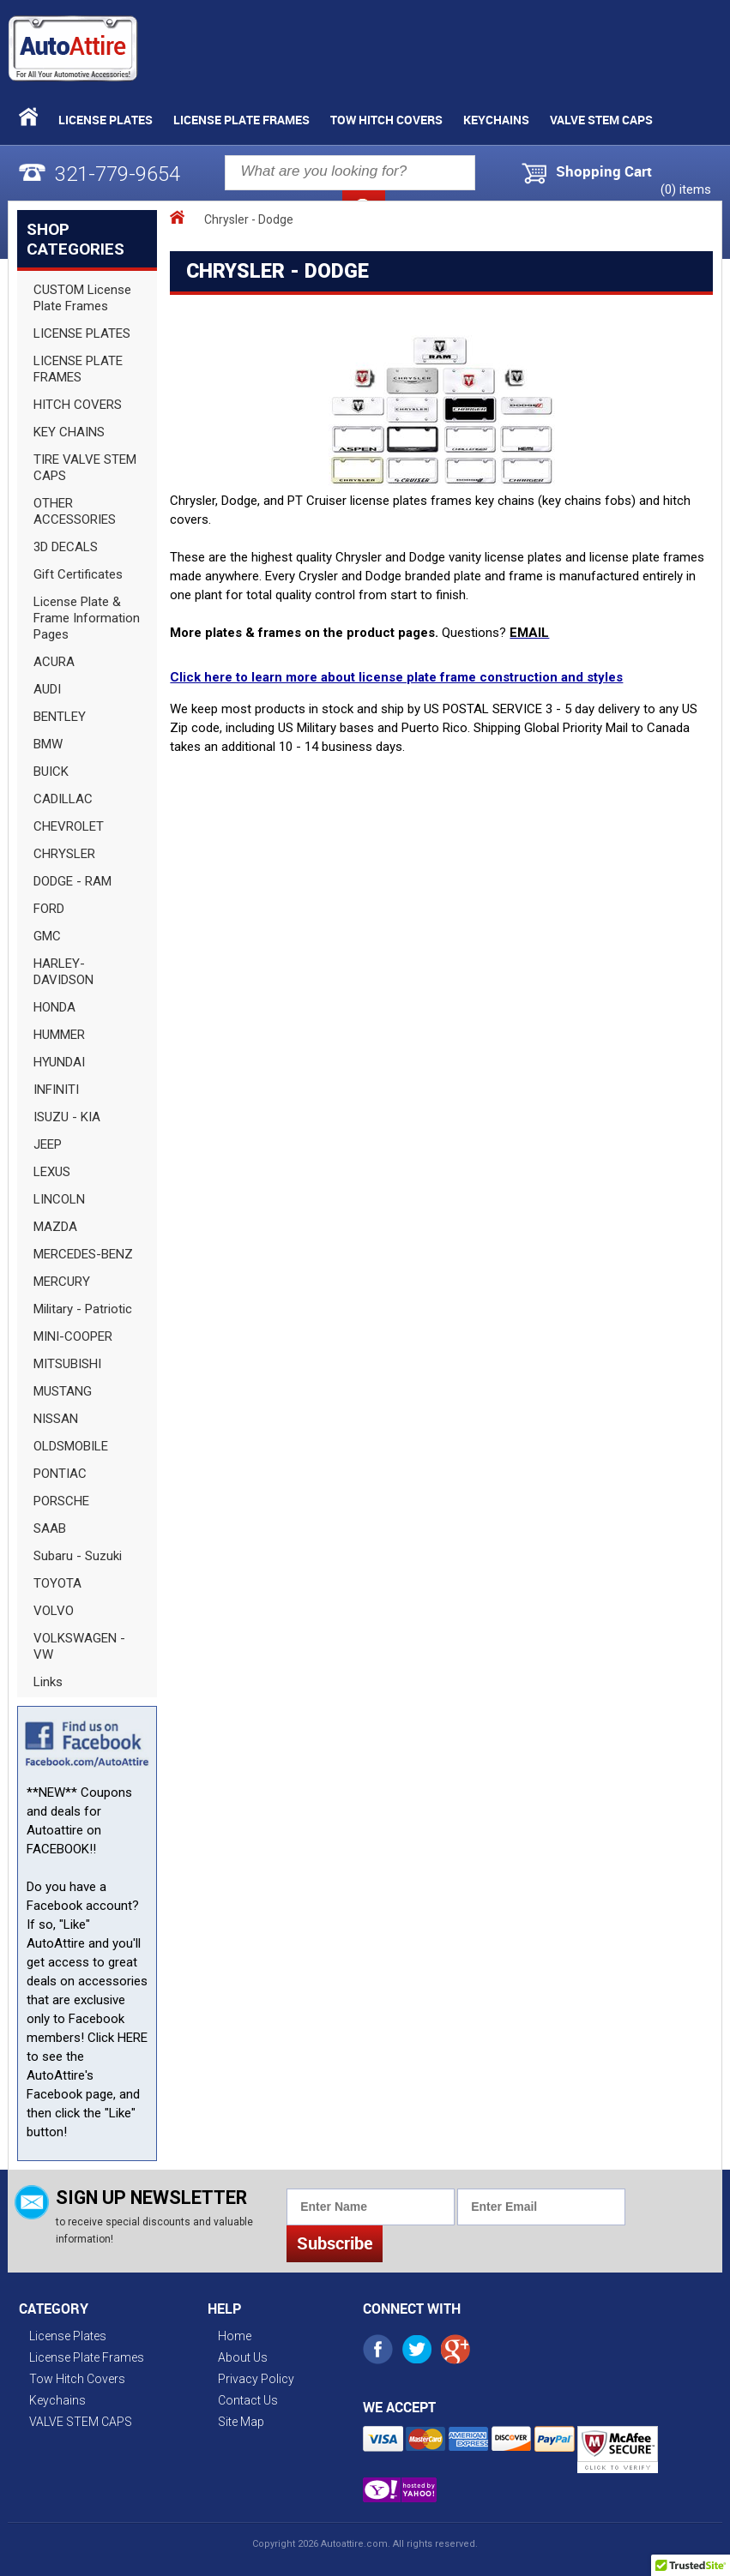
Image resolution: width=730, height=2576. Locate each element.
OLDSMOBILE (70, 1446)
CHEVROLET (68, 826)
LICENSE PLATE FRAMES (78, 369)
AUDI (47, 689)
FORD (48, 908)
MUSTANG (62, 1391)
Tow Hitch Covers (386, 119)
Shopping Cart (604, 171)
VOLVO (53, 1610)
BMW (48, 744)
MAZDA (55, 1226)
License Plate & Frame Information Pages (86, 618)
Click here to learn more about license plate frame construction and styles (396, 677)
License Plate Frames (241, 119)
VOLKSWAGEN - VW (79, 1646)
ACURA (54, 662)
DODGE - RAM (72, 881)
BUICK (51, 771)
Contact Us (248, 2400)
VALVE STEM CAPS (601, 119)
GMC (47, 936)
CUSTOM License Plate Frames (82, 298)
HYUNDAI (59, 1062)
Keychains (496, 119)
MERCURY (61, 1281)
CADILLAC (63, 799)
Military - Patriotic (82, 1309)
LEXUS (51, 1172)
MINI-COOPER (72, 1336)
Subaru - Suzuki (77, 1556)
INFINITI (56, 1089)
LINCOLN (59, 1199)
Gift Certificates (78, 574)
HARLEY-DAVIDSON (63, 972)
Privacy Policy (256, 2379)
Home (234, 2336)
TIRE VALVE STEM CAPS (84, 467)
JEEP (47, 1144)
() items (686, 189)
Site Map (241, 2422)
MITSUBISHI (67, 1364)
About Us (243, 2357)
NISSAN (55, 1418)
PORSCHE (61, 1501)
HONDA (54, 1007)
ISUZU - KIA (66, 1117)
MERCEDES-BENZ (83, 1254)
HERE (133, 2037)
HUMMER (59, 1034)
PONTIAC (60, 1473)
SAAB (49, 1528)
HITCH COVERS (77, 404)
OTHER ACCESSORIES (74, 511)
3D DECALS (65, 547)
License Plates (105, 119)
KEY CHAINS (69, 432)
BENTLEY (59, 716)
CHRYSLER (64, 854)
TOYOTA (57, 1583)
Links (48, 1682)
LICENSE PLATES (81, 333)
